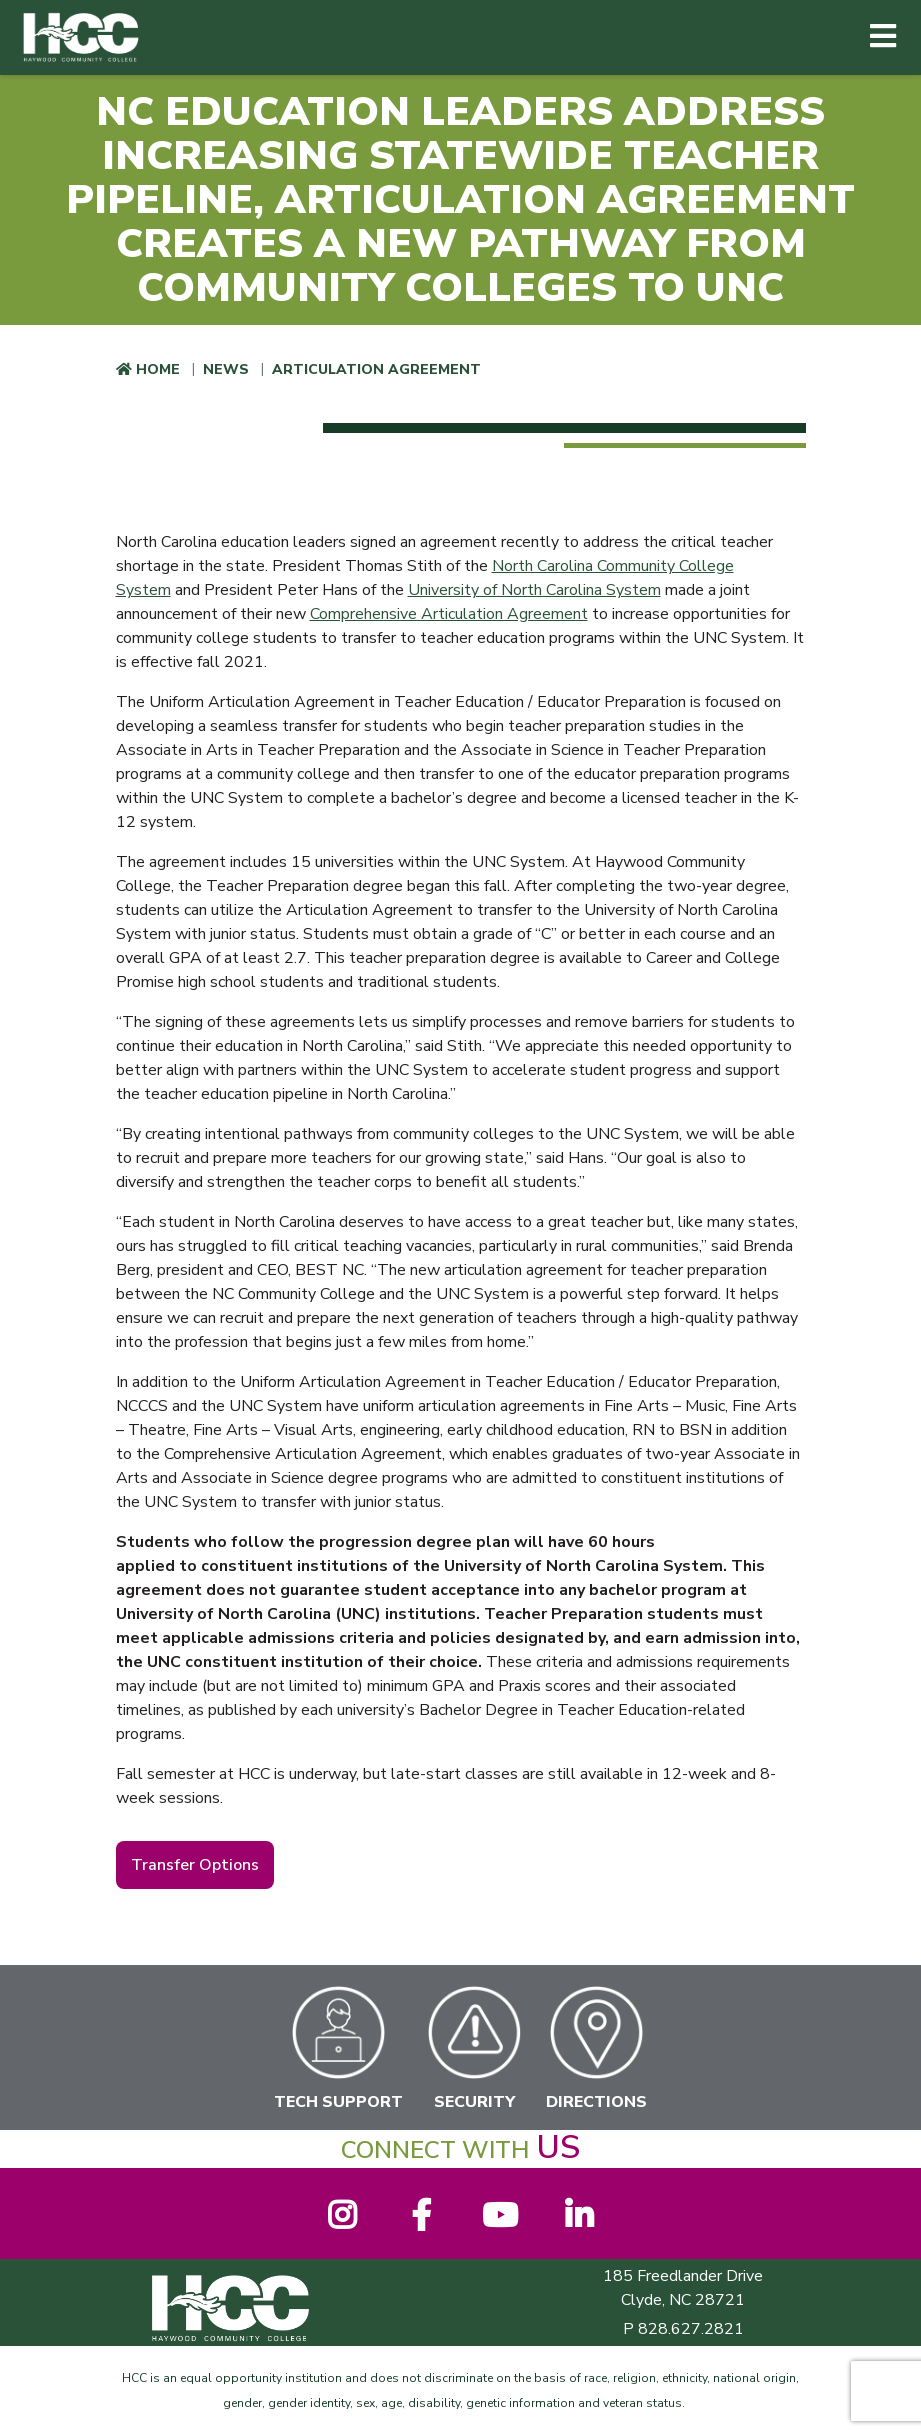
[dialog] (861, 2375)
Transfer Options (195, 1865)
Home (158, 369)
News (226, 369)
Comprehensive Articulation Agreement (449, 614)
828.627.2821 (691, 2329)
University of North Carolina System (534, 590)
